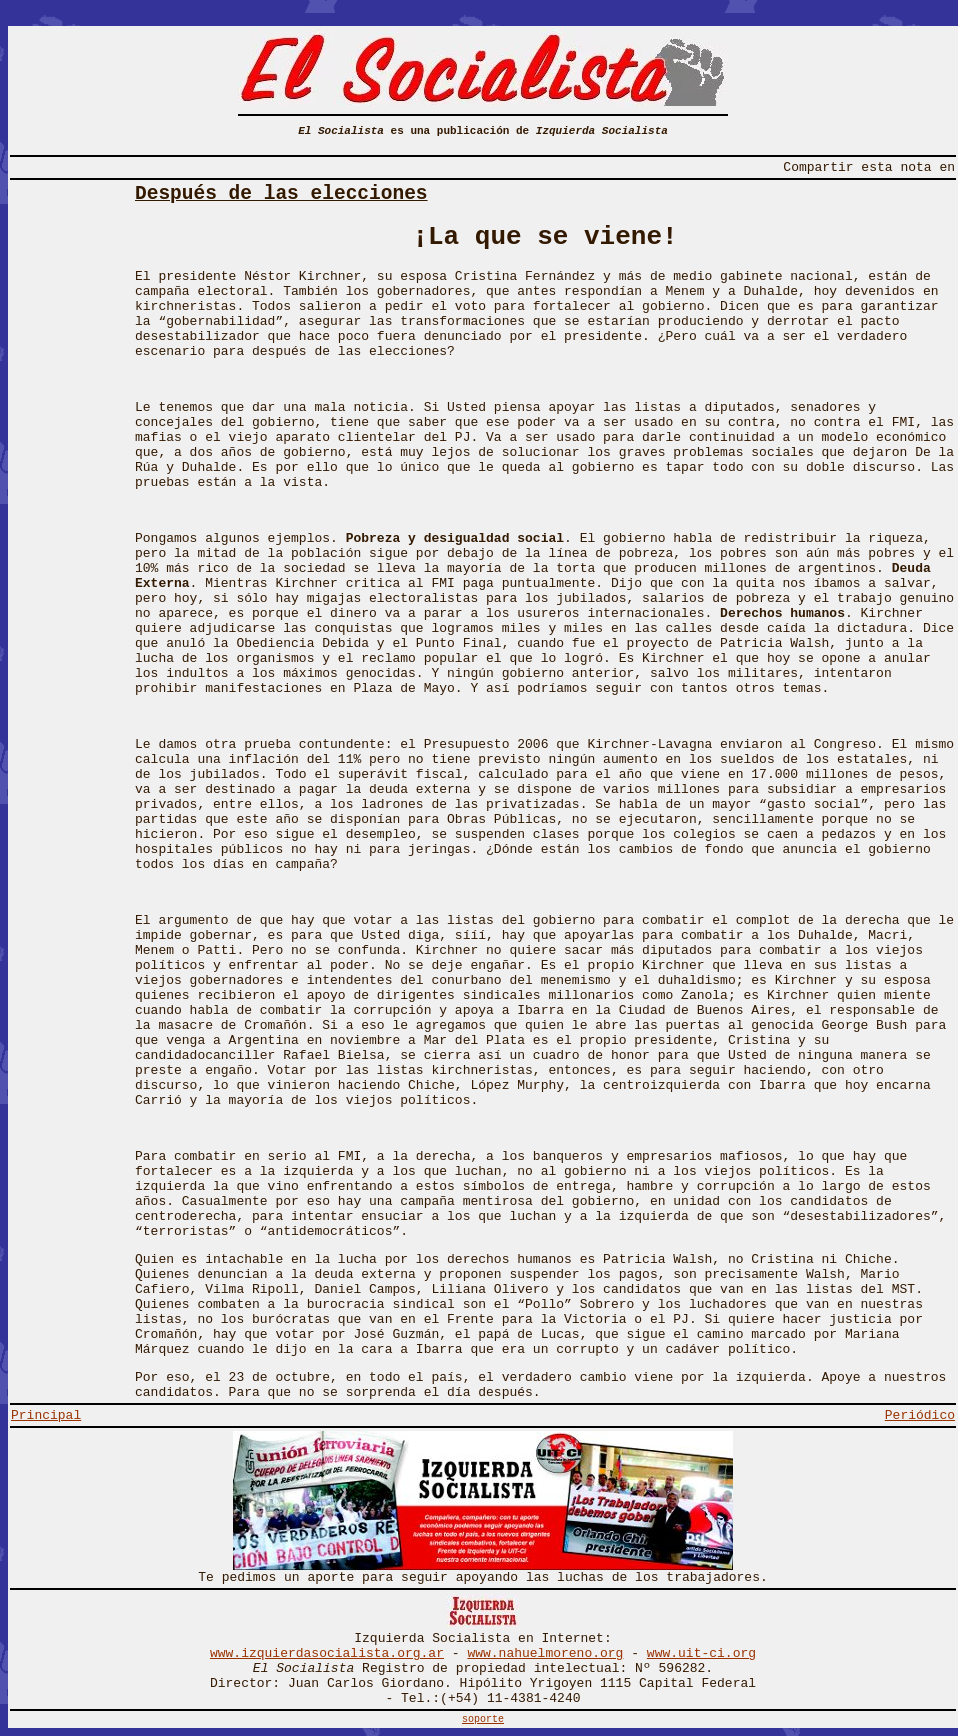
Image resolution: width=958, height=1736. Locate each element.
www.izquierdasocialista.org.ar (327, 1653)
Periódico (920, 1415)
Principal (46, 1415)
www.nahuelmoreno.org (545, 1653)
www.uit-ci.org (701, 1653)
